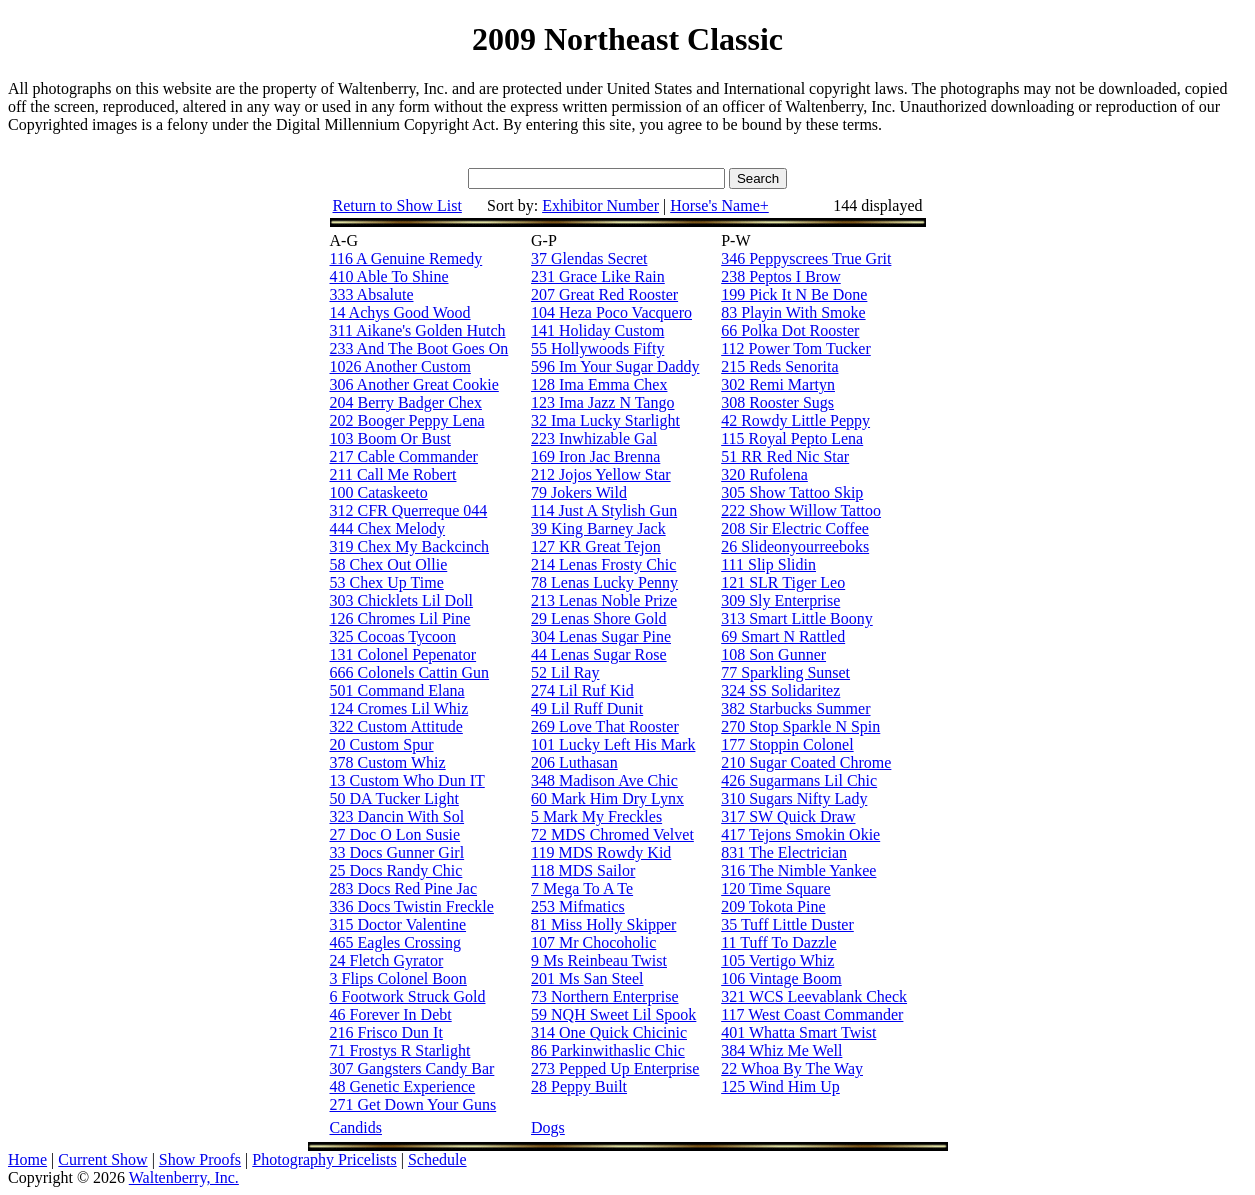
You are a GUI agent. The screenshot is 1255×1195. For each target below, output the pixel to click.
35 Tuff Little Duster (787, 924)
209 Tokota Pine (773, 906)
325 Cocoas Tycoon (393, 636)
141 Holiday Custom (597, 330)
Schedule (437, 1159)
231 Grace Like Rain (598, 276)
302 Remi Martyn (778, 384)
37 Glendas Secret (589, 258)
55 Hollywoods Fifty (597, 348)
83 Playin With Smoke (793, 312)
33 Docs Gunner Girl (397, 852)
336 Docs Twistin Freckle (412, 906)
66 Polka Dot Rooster (790, 330)
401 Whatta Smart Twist (798, 1032)
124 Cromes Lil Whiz (399, 708)
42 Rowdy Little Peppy (795, 420)
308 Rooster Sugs (777, 402)
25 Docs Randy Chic (396, 870)
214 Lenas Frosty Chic (603, 564)
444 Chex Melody (388, 528)
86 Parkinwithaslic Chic (608, 1050)
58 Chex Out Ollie (389, 564)
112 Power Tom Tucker (796, 348)
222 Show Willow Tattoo (801, 510)
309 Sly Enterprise (780, 600)
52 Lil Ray (565, 672)
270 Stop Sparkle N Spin (800, 726)
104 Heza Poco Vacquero (611, 312)
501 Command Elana (397, 690)
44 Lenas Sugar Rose (599, 654)
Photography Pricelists (324, 1159)
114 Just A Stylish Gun (604, 510)
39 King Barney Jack (598, 528)
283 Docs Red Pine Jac (404, 888)
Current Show (102, 1159)
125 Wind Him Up (780, 1086)
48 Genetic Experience (403, 1086)
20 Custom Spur (382, 744)
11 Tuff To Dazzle (778, 942)
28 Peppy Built (579, 1086)
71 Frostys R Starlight (400, 1050)
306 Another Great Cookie (414, 384)
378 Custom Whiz (388, 762)
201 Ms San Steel (587, 978)
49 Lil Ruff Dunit (587, 708)
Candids (356, 1127)
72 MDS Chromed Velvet (612, 834)
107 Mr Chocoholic (593, 942)
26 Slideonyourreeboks (795, 546)
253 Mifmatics (578, 906)
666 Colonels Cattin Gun (410, 672)
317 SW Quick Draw (788, 816)
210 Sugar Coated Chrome (806, 762)
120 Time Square (775, 888)
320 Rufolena (764, 474)
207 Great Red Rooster (604, 294)
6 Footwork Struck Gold (408, 996)
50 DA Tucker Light (394, 798)
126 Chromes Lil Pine (400, 618)
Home (27, 1159)
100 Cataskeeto (379, 492)
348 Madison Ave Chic (604, 780)
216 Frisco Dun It (386, 1032)
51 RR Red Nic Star (785, 456)
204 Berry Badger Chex (406, 402)
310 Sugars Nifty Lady (794, 798)
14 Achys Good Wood (400, 312)
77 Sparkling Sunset (785, 672)
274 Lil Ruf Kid (582, 690)
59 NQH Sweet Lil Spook (613, 1014)
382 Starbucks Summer (795, 708)
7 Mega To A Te (582, 888)
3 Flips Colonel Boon (398, 978)
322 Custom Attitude (396, 726)
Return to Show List (397, 205)
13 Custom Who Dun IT (407, 780)
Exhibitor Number (600, 205)
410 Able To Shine (389, 276)
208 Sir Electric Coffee (795, 528)
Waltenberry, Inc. (184, 1177)
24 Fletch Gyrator (387, 960)
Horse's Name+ (719, 205)
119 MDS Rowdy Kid (601, 852)
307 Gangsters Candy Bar (412, 1068)
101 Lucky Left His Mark (613, 744)
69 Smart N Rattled (783, 636)
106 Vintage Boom (781, 978)
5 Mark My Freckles (596, 816)
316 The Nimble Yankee (798, 870)
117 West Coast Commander (812, 1014)
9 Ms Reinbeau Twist (599, 960)
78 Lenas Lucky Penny (604, 582)
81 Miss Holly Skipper (603, 924)
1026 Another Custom (400, 366)
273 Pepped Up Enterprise (615, 1068)
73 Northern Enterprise (605, 996)
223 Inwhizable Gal (594, 438)
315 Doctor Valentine (398, 924)
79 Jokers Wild (579, 492)
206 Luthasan (574, 762)
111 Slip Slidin (768, 564)
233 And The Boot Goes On (419, 348)
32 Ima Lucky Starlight (605, 420)
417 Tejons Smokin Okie (800, 834)
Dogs (548, 1127)
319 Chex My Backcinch (410, 546)
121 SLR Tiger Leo (783, 582)
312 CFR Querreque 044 (409, 510)
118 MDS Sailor (583, 870)
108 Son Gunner (773, 654)
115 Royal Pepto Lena (792, 438)
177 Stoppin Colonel (787, 744)
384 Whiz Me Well (781, 1050)
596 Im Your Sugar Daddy (615, 366)
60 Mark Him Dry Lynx (607, 798)
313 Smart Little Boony (797, 618)
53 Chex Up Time (387, 582)
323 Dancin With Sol (397, 816)
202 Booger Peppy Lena (407, 420)
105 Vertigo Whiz (777, 960)
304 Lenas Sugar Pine (601, 636)
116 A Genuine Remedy (406, 258)
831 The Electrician (784, 852)
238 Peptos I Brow (781, 276)
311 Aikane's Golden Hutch (418, 330)
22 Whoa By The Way (792, 1068)
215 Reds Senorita (779, 366)
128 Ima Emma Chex (599, 384)
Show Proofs (200, 1159)
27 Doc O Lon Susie (395, 834)
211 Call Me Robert (393, 474)
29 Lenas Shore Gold (599, 618)
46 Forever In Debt (391, 1014)
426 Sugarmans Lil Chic (799, 780)
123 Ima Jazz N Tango (602, 402)
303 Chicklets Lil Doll (402, 600)
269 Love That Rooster (605, 726)
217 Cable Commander (404, 456)
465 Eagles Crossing (396, 942)
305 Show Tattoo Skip (792, 492)
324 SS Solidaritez (780, 690)
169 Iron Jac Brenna (595, 456)
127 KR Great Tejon (596, 546)
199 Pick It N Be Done (794, 294)
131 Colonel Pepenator (403, 654)
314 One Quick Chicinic (609, 1032)
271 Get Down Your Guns (413, 1104)
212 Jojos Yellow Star (601, 474)
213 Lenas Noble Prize (604, 600)
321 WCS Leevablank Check (814, 996)
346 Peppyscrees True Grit (806, 258)
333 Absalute (372, 294)
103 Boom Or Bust (390, 438)
